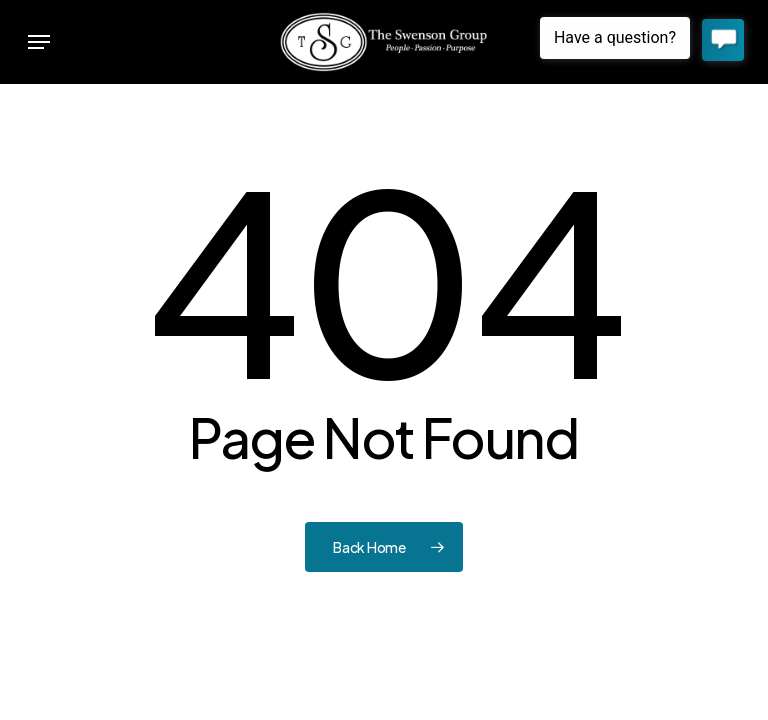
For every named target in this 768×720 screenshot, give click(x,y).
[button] (39, 42)
